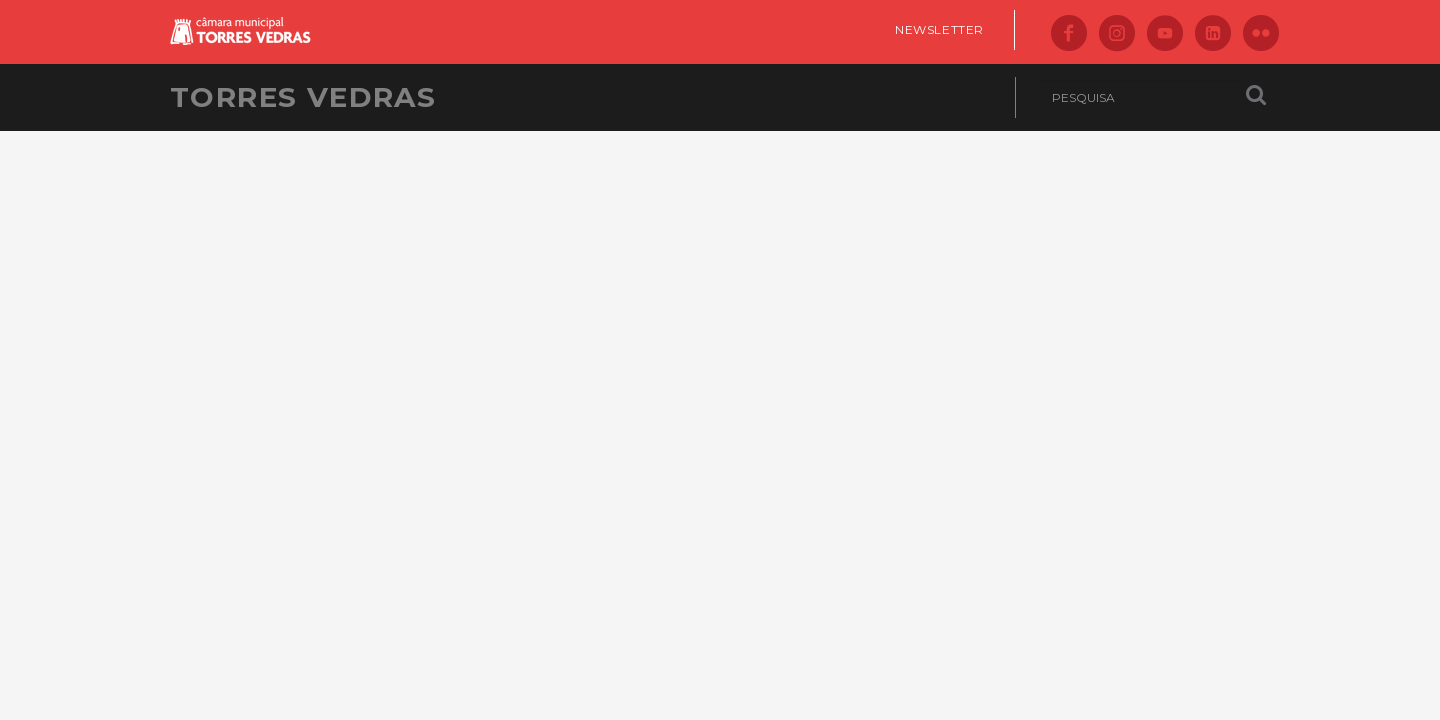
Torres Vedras (303, 97)
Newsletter (939, 29)
